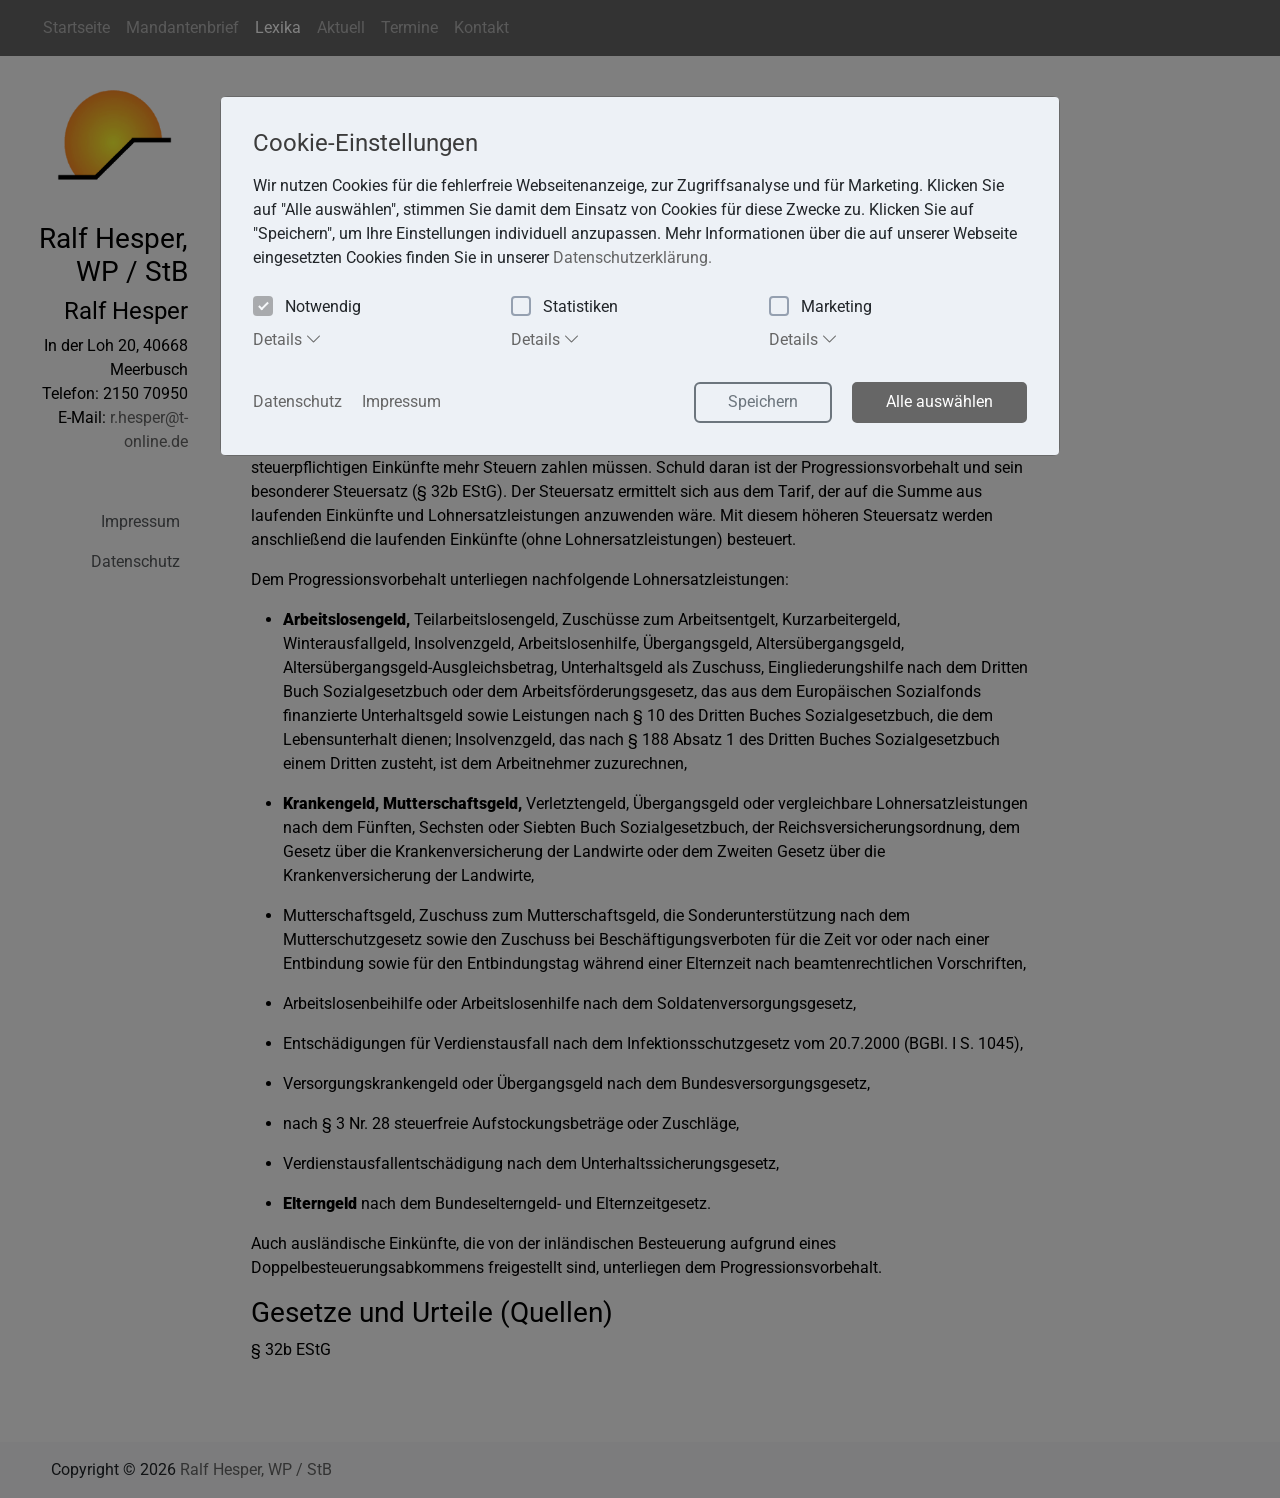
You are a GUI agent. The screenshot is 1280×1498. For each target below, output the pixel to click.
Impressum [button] (401, 401)
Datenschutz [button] (297, 401)
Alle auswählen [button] (939, 401)
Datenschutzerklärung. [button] (632, 257)
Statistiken (564, 307)
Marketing (820, 307)
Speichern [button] (763, 401)
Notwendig (307, 307)
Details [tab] (287, 339)
